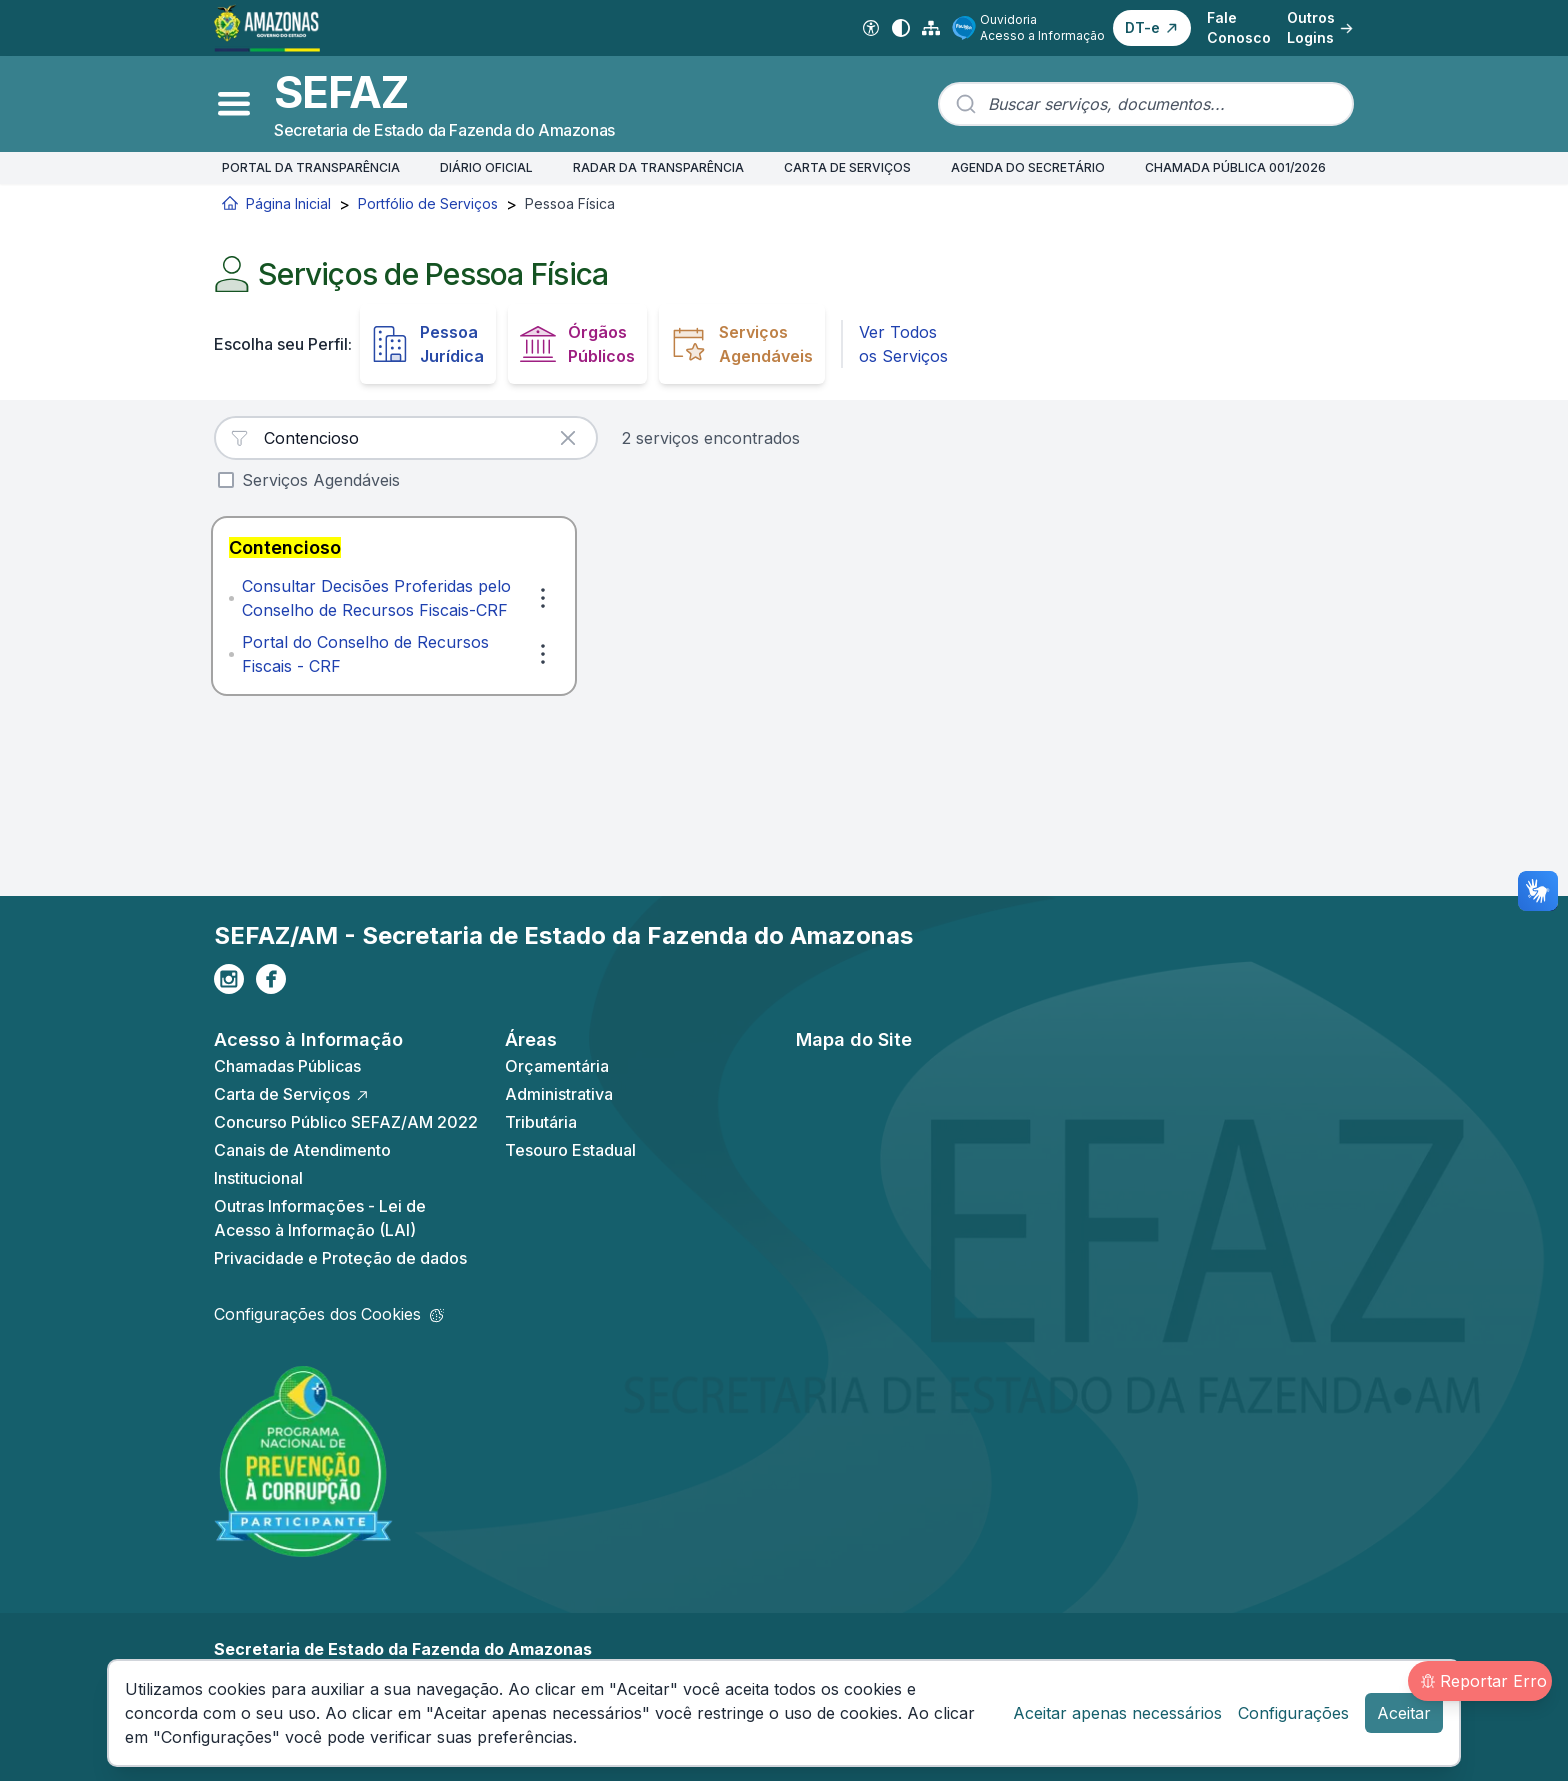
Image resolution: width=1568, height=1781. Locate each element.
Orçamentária (557, 1066)
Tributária (541, 1122)
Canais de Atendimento (302, 1150)
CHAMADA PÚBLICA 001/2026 (1235, 167)
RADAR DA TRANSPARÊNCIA (658, 167)
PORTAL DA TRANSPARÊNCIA (311, 167)
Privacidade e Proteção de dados (340, 1258)
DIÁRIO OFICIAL (486, 167)
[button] (1152, 28)
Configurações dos (329, 1314)
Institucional (258, 1178)
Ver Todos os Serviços (903, 344)
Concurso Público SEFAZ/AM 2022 (346, 1122)
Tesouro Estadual (570, 1150)
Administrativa (559, 1094)
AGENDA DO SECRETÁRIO (1028, 167)
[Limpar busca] (568, 438)
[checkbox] (226, 480)
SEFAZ (341, 92)
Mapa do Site (854, 1039)
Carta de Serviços (292, 1094)
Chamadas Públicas (287, 1066)
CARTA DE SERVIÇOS (847, 167)
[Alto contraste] (901, 28)
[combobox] (1146, 104)
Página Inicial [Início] (276, 203)
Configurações (1293, 1713)
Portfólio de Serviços (428, 203)
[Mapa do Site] (931, 28)
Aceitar (1404, 1713)
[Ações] (543, 598)
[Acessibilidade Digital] (871, 28)
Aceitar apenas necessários (1117, 1713)
